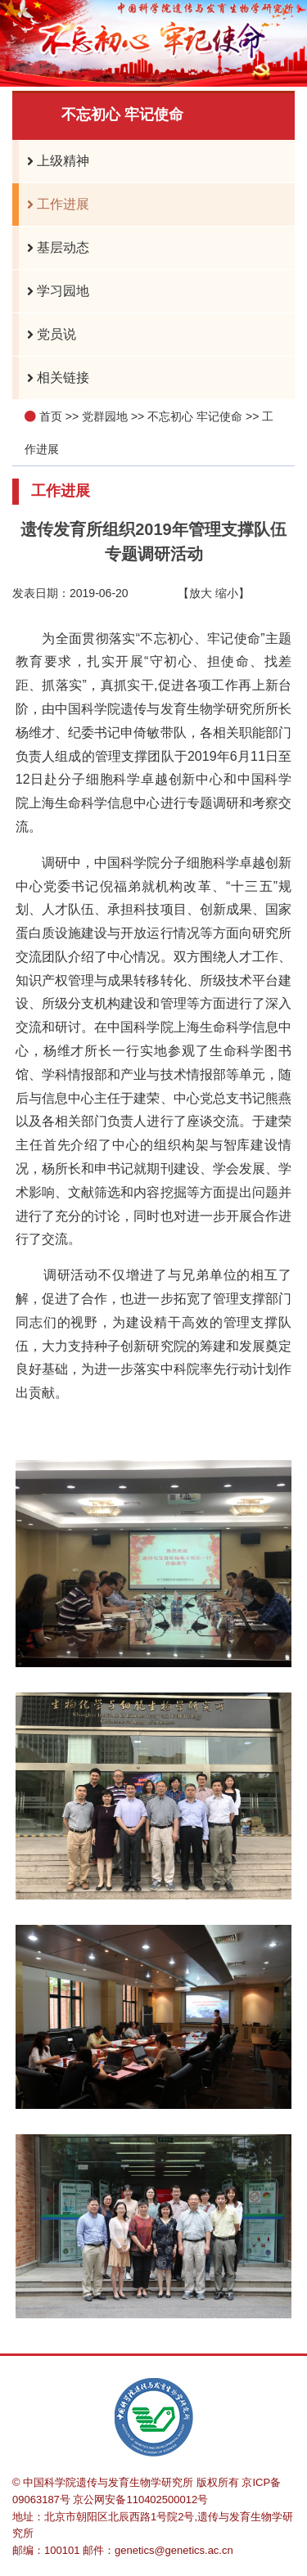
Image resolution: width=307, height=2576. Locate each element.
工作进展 (54, 204)
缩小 (226, 593)
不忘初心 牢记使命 (194, 416)
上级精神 (54, 161)
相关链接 (54, 378)
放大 (200, 593)
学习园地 (54, 291)
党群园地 (105, 416)
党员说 (47, 334)
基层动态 (54, 248)
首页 (50, 416)
